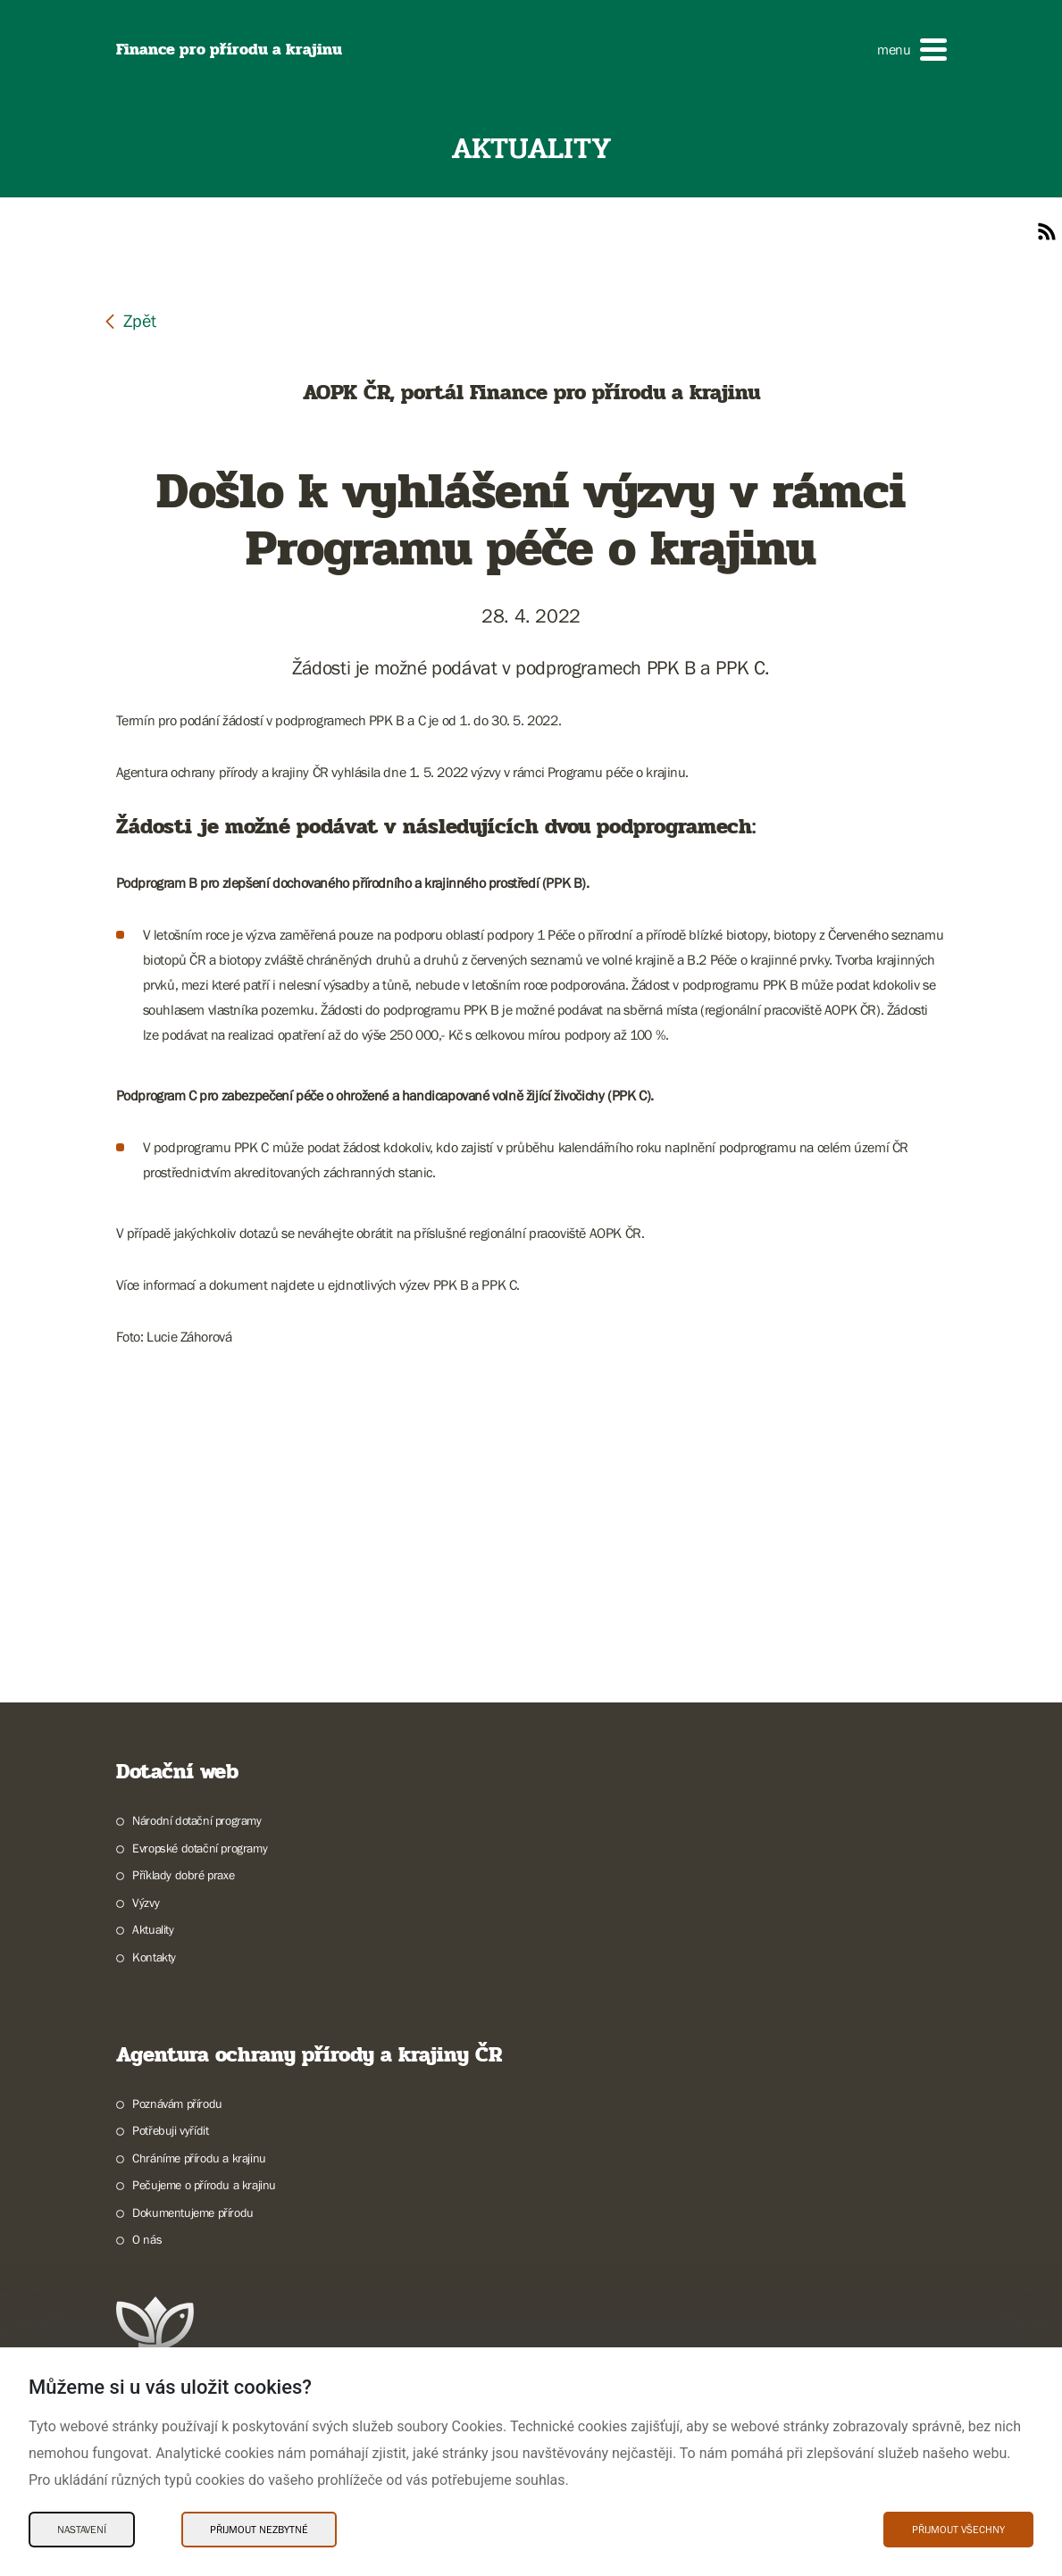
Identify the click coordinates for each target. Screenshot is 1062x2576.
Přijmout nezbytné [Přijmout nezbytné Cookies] (259, 2529)
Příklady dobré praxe (183, 1875)
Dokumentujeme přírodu (193, 2212)
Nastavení (81, 2529)
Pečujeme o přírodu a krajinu (204, 2185)
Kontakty (154, 1957)
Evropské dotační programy (199, 1848)
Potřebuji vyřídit (170, 2130)
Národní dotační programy (196, 1820)
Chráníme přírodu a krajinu (199, 2158)
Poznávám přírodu (177, 2103)
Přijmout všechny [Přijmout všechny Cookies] (958, 2529)
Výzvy (145, 1902)
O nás (147, 2239)
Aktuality (152, 1929)
